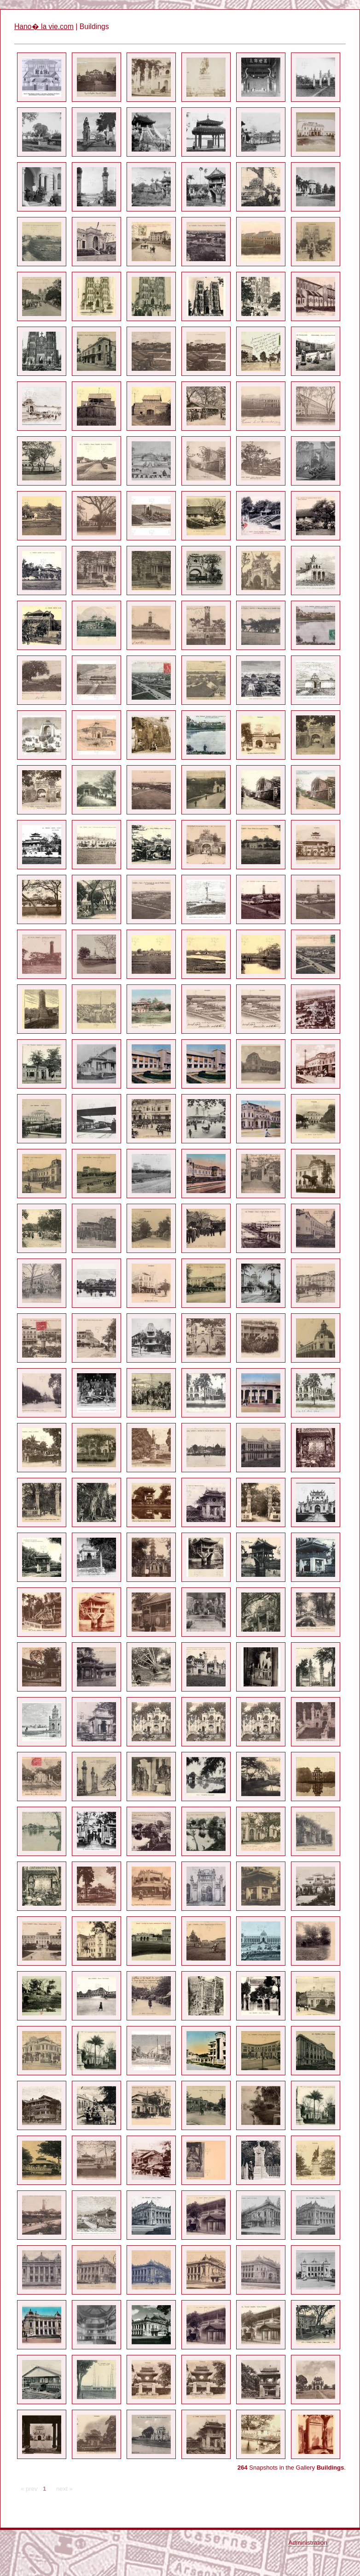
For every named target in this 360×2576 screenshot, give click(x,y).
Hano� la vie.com (44, 26)
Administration (307, 2542)
